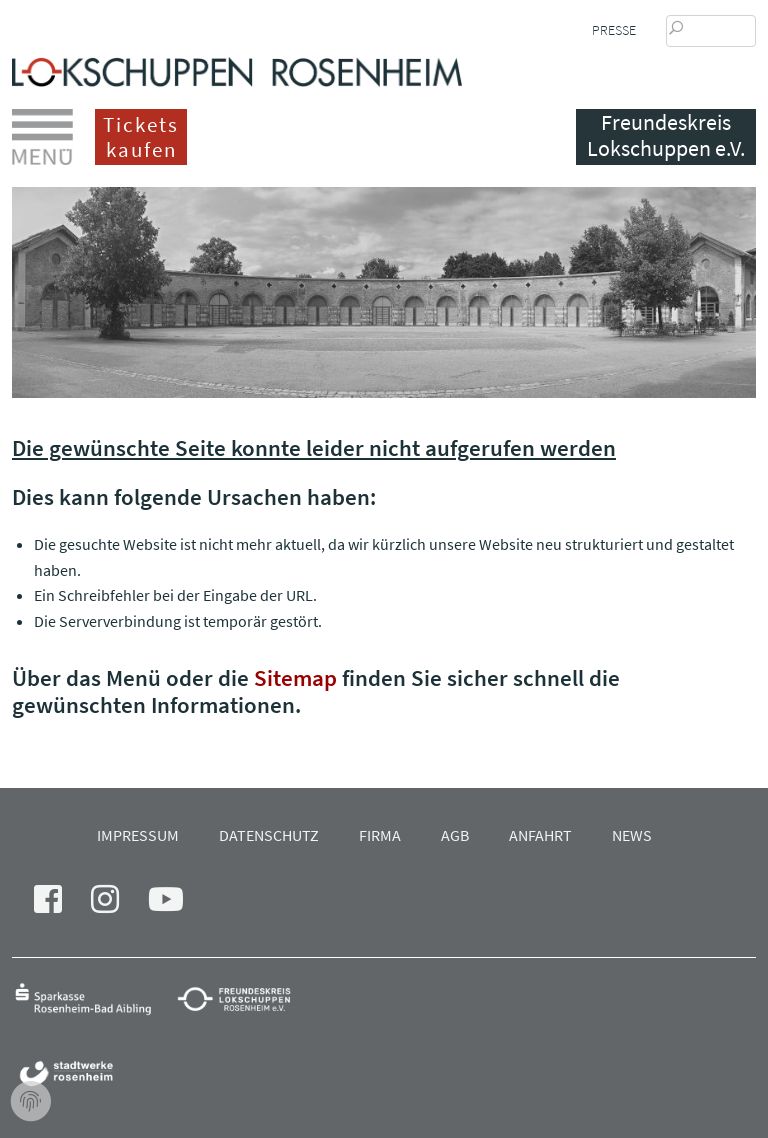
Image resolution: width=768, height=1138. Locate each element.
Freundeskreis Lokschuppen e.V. (666, 135)
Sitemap (295, 677)
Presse (614, 30)
